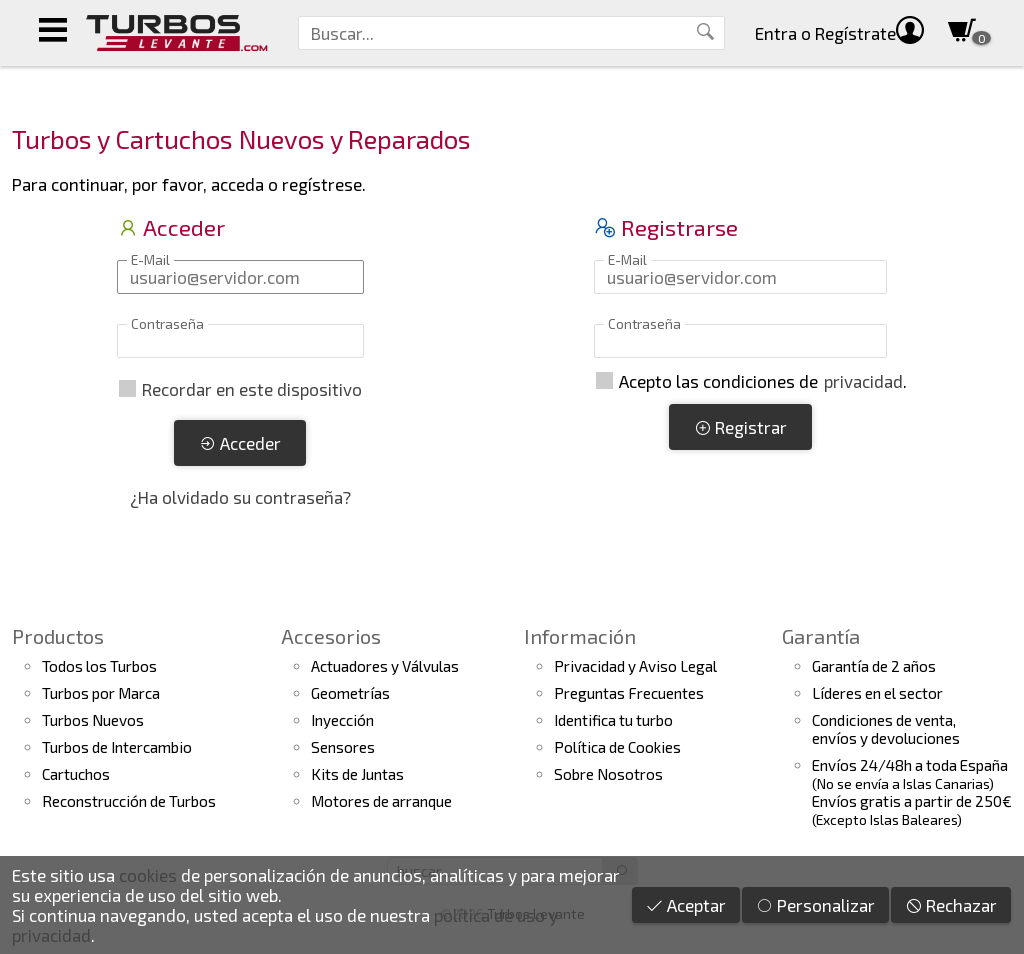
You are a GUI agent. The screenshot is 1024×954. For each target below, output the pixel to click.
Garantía (821, 636)
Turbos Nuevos (93, 720)
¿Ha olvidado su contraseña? (240, 497)
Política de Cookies (617, 747)
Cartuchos (76, 774)
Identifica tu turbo (613, 720)
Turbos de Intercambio (117, 747)
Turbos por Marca (101, 693)
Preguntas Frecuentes (629, 693)
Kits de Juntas (357, 774)
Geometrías (350, 693)
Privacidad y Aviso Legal (635, 666)
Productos (58, 636)
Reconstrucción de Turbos (129, 801)
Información (580, 636)
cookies (148, 875)
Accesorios (331, 636)
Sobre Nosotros (608, 774)
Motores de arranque (381, 801)
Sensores (343, 747)
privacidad (863, 381)
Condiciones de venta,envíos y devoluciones (886, 729)
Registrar (740, 427)
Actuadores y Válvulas (385, 666)
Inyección (342, 720)
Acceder (240, 443)
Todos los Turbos (99, 666)
